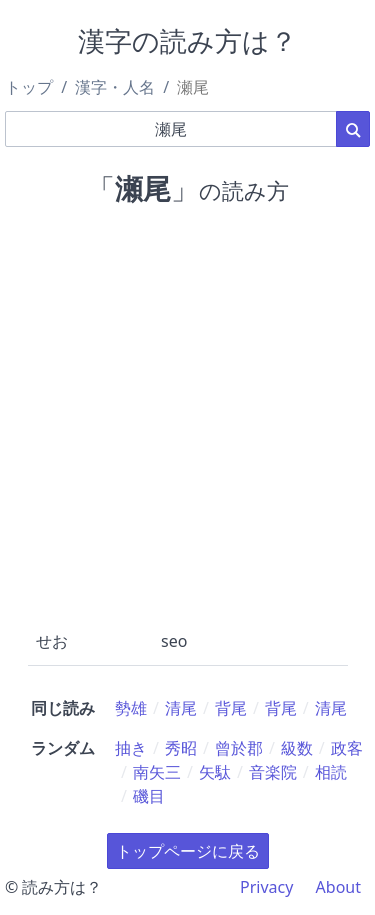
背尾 (231, 708)
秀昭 (181, 748)
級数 (297, 748)
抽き (131, 748)
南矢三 (157, 772)
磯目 (149, 796)
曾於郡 (239, 748)
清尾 (181, 708)
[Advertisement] (187, 413)
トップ (29, 87)
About (338, 887)
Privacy (266, 887)
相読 (331, 772)
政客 (347, 748)
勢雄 (131, 708)
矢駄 (215, 772)
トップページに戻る (188, 851)
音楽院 (273, 772)
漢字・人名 (115, 87)
